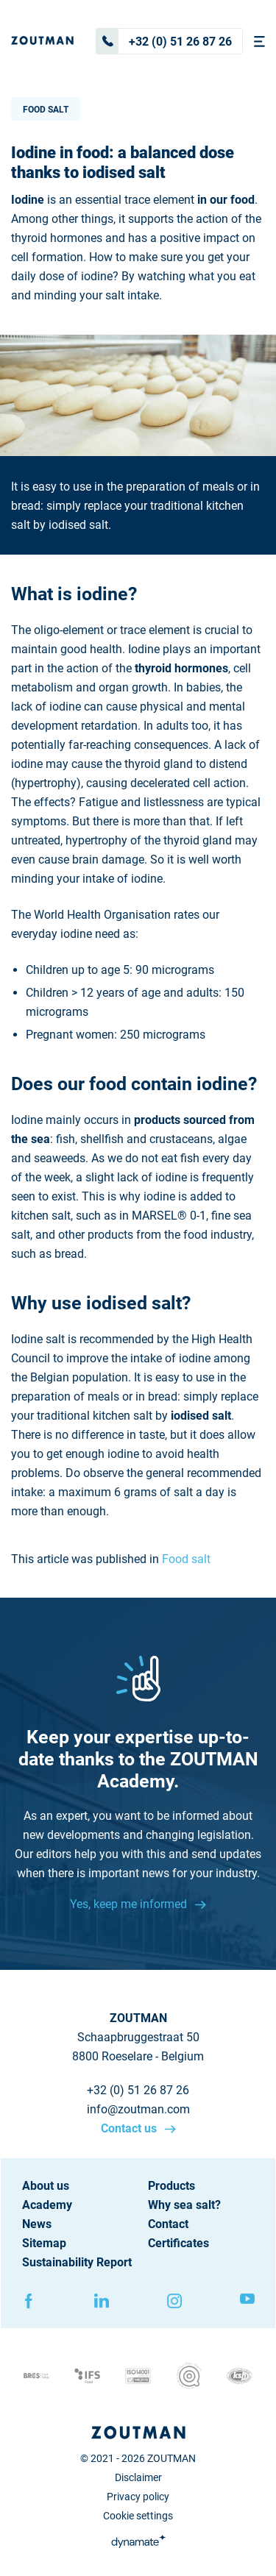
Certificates (178, 2243)
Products (171, 2186)
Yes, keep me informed (130, 1904)
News (37, 2224)
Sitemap (44, 2243)
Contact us (130, 2128)
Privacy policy (138, 2496)
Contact (168, 2224)
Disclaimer (138, 2477)
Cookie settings (138, 2516)
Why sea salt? (184, 2205)
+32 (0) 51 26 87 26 (164, 41)
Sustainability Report (77, 2262)
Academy (47, 2205)
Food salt (45, 109)
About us (45, 2186)
